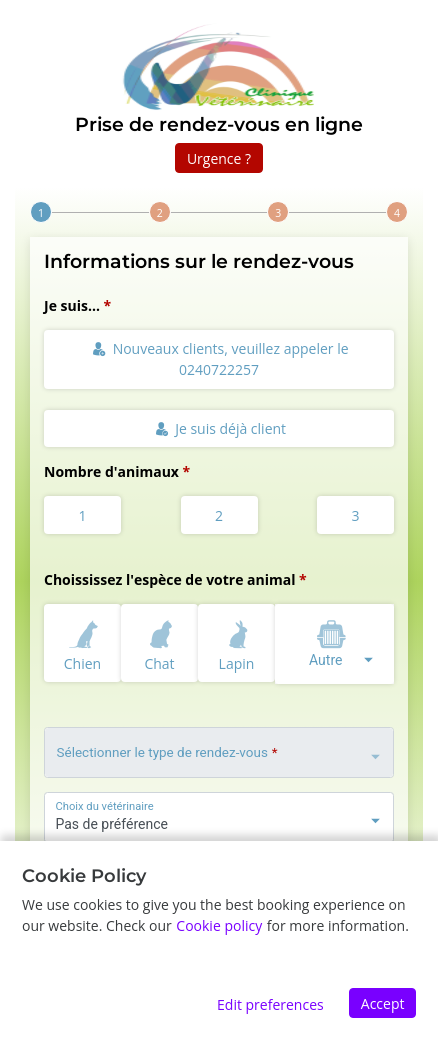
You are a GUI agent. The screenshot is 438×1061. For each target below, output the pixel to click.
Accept (383, 1003)
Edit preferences (270, 1004)
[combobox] (334, 644)
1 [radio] (82, 515)
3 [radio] (355, 515)
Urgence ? (219, 158)
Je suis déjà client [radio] (220, 428)
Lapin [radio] (237, 642)
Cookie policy (219, 925)
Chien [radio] (83, 642)
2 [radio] (219, 515)
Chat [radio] (160, 642)
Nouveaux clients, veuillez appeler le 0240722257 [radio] (220, 359)
